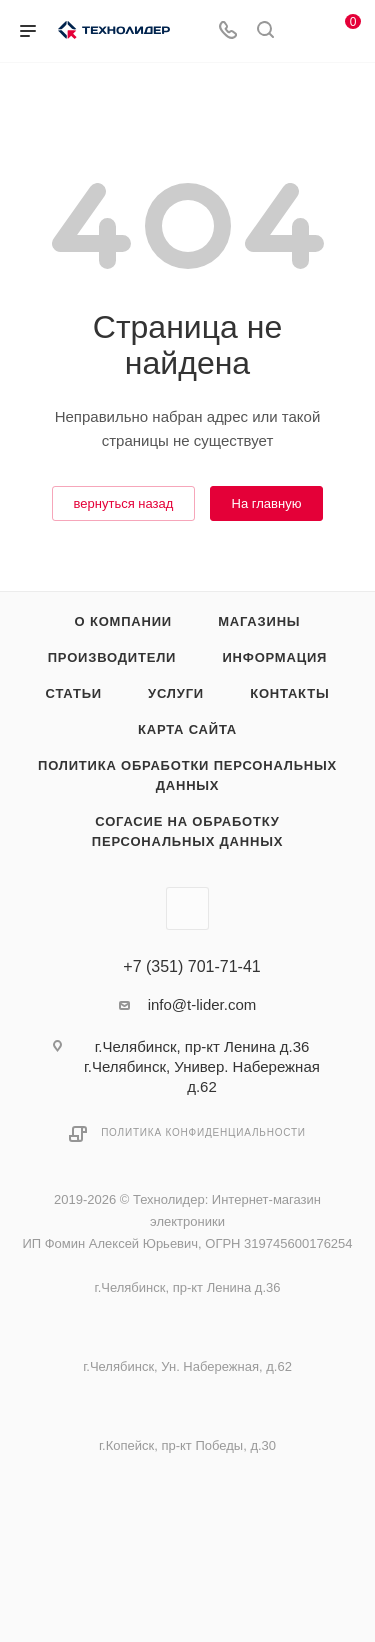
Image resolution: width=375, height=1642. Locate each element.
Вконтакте (187, 908)
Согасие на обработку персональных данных (187, 831)
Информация (274, 657)
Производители (112, 657)
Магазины (259, 621)
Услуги (176, 693)
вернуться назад (124, 503)
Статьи (74, 693)
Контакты (289, 693)
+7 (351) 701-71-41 (191, 967)
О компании (123, 621)
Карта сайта (187, 729)
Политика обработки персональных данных (187, 775)
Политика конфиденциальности (203, 1132)
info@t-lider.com (202, 1004)
